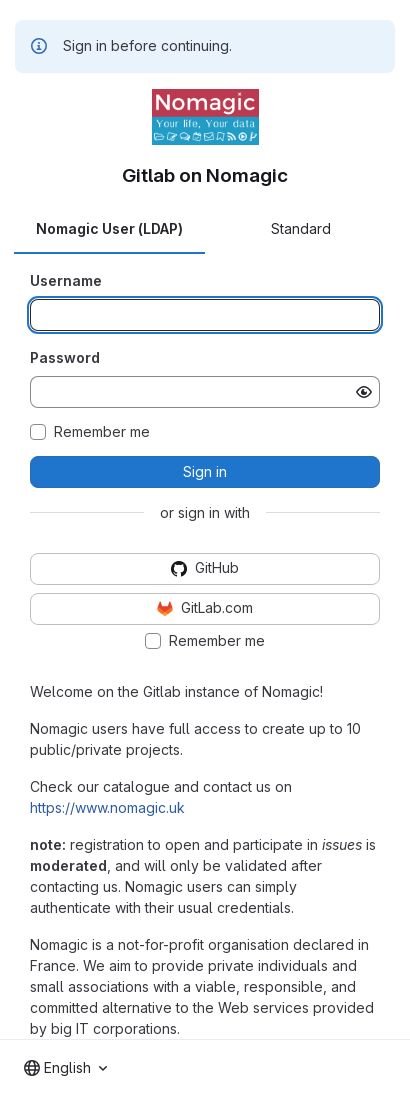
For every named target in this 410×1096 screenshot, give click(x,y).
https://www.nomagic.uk (107, 807)
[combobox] (65, 1068)
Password (65, 357)
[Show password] (364, 392)
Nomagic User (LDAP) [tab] (109, 228)
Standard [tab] (301, 228)
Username (66, 280)
